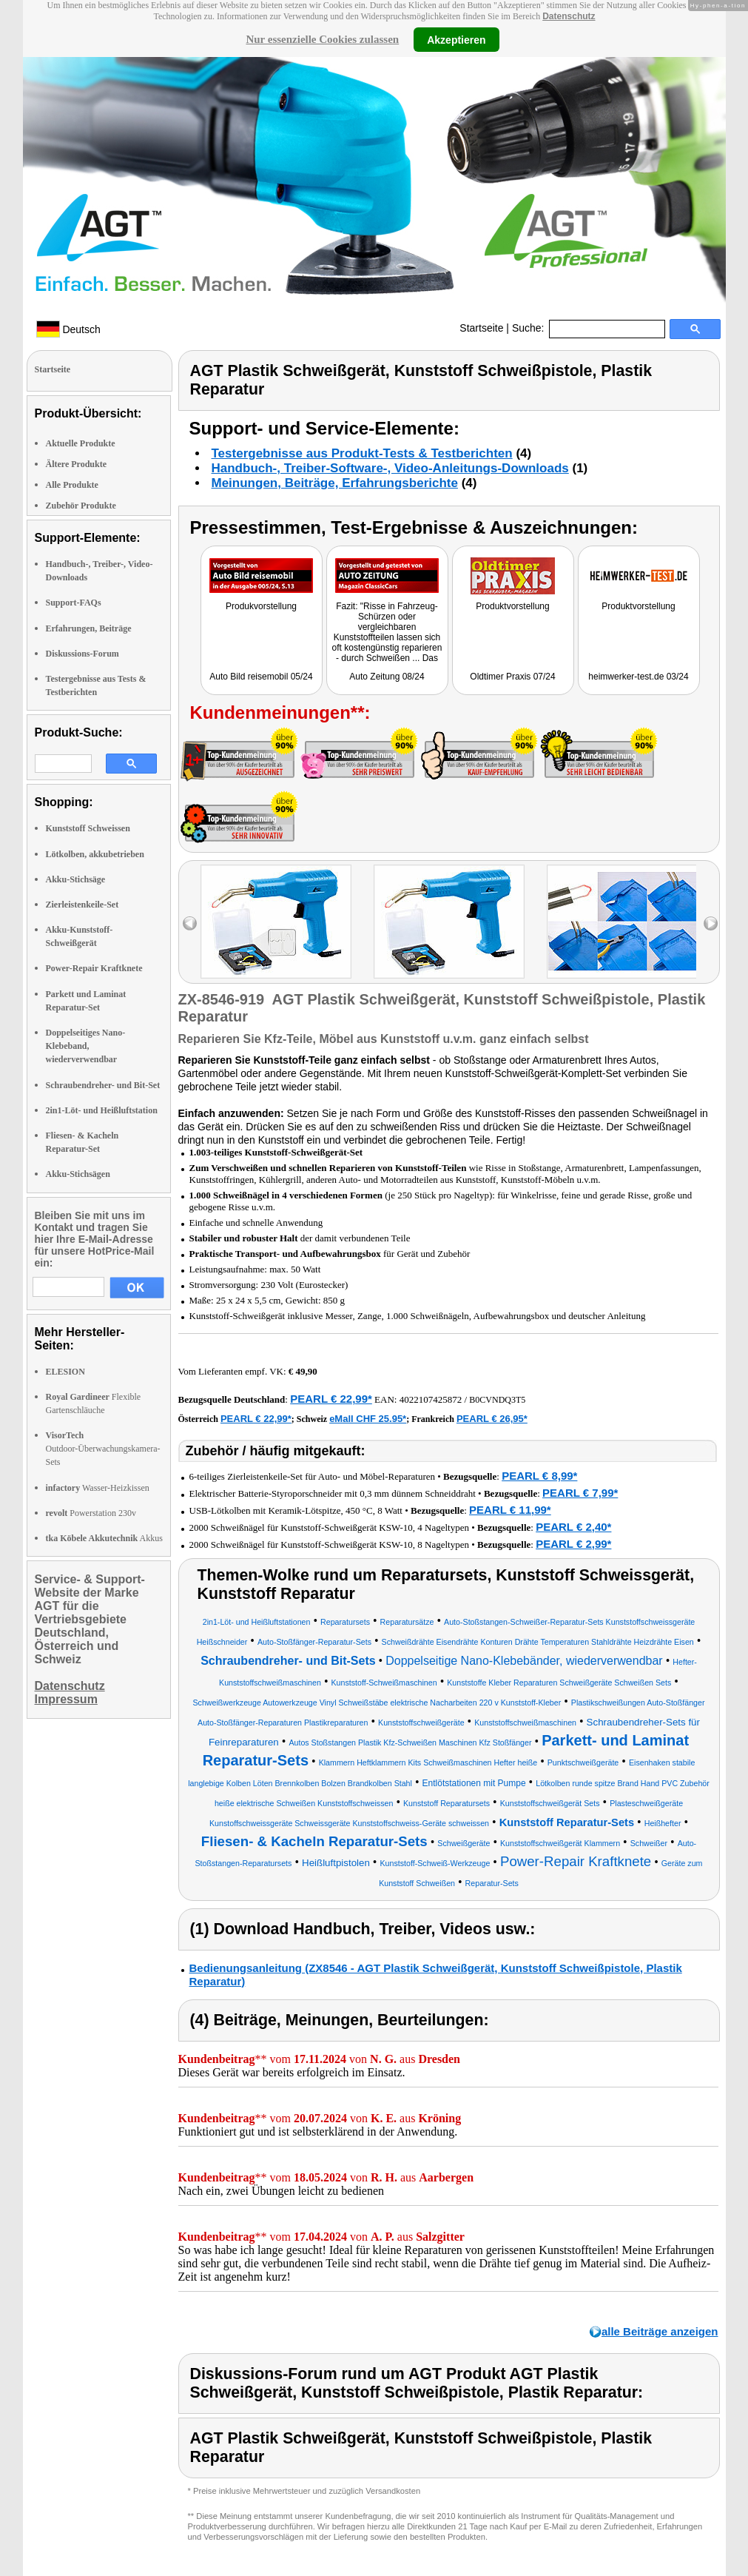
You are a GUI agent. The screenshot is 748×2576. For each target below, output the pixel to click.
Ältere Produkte (76, 464)
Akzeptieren (456, 39)
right (711, 923)
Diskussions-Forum (82, 653)
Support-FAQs (73, 602)
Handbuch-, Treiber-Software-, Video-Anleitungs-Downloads (390, 468)
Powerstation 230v (91, 1513)
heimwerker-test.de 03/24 (638, 676)
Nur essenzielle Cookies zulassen (322, 39)
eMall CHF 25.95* (367, 1418)
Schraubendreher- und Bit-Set (103, 1085)
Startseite (481, 328)
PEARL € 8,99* (539, 1475)
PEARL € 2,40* (573, 1526)
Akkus (104, 1538)
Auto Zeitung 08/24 (386, 676)
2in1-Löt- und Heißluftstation (102, 1110)
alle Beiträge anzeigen (660, 2331)
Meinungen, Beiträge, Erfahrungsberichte (335, 483)
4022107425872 (431, 1399)
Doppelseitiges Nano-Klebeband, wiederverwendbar (86, 1045)
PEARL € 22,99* (331, 1398)
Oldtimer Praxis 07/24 (512, 676)
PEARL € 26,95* (492, 1418)
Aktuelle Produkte (80, 443)
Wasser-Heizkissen (97, 1488)
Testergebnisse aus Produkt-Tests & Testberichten (362, 453)
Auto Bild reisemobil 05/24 (260, 676)
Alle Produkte (72, 485)
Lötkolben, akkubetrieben (95, 854)
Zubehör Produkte (81, 505)
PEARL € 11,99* (510, 1509)
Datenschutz (568, 16)
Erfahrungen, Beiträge (89, 628)
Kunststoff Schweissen (88, 828)
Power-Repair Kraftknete (94, 968)
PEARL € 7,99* (580, 1492)
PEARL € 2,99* (573, 1543)
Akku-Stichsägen (78, 1174)
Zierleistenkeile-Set (82, 904)
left (190, 923)
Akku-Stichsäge (76, 879)
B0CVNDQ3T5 (497, 1400)
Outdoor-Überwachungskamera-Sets (103, 1448)
